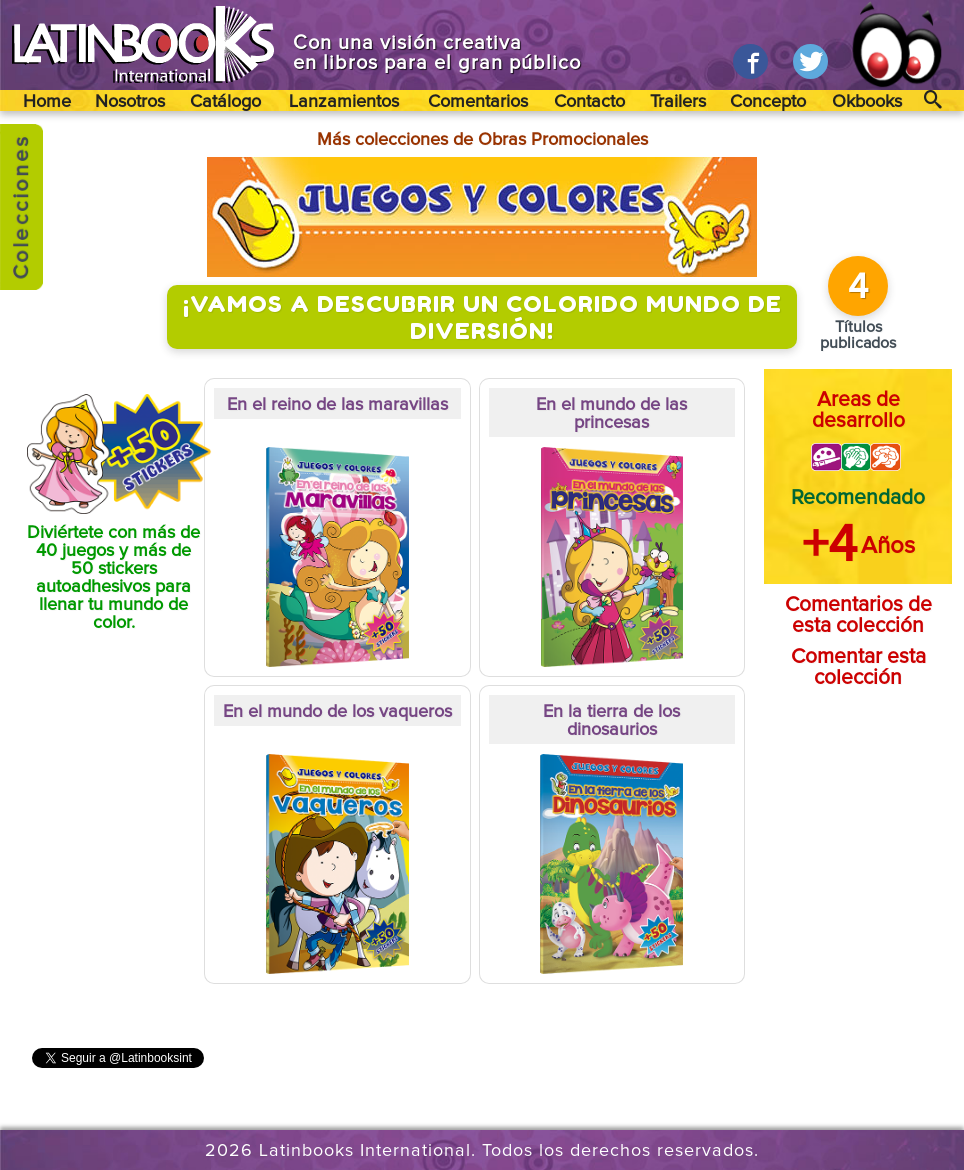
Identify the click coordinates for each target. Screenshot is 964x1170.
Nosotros (130, 102)
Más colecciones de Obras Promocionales (482, 140)
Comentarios (478, 102)
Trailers (678, 102)
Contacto (589, 102)
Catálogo (225, 102)
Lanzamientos (344, 102)
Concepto (768, 102)
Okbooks (867, 102)
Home (47, 102)
